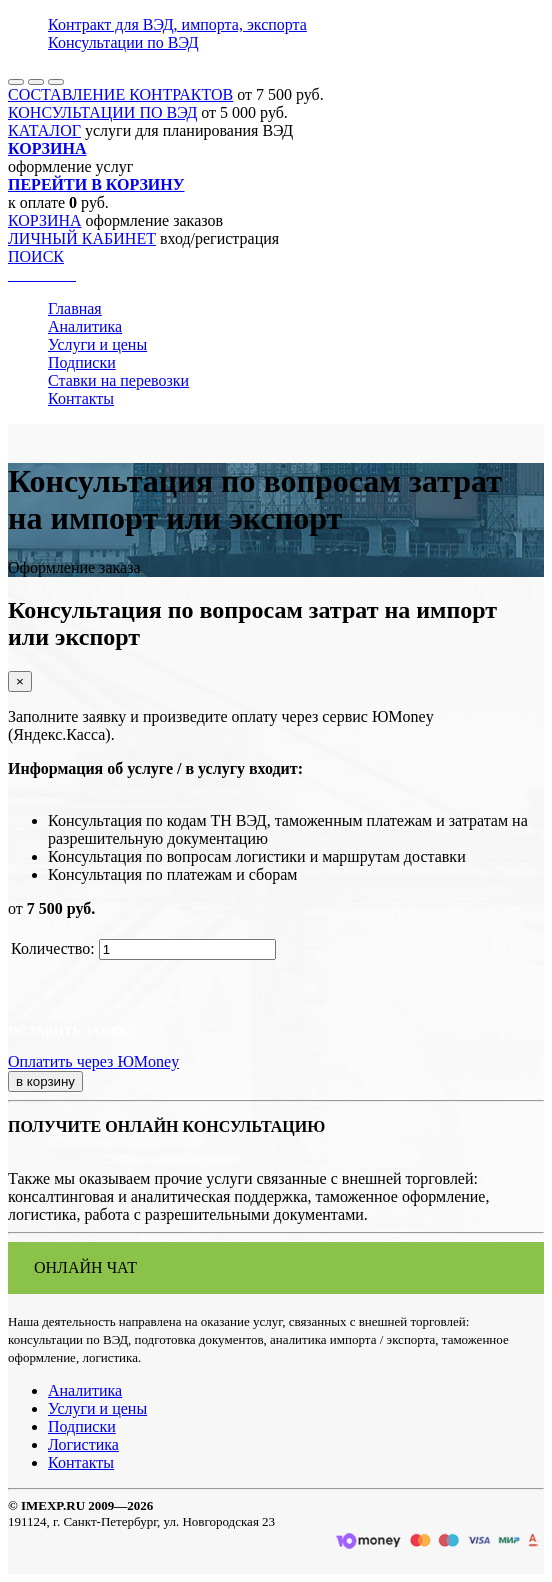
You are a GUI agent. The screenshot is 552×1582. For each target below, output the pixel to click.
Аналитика (85, 326)
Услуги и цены (97, 344)
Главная (75, 308)
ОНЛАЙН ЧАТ (85, 1267)
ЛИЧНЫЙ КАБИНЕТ (82, 238)
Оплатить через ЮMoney (93, 1061)
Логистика (83, 1444)
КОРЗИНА (45, 220)
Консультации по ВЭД (123, 42)
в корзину (45, 1081)
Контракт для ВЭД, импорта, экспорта (177, 24)
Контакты (81, 398)
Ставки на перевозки (118, 380)
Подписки (82, 362)
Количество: (53, 948)
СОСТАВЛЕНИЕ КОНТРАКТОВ (120, 94)
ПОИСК (36, 256)
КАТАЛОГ (44, 130)
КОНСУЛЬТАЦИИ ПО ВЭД (102, 112)
